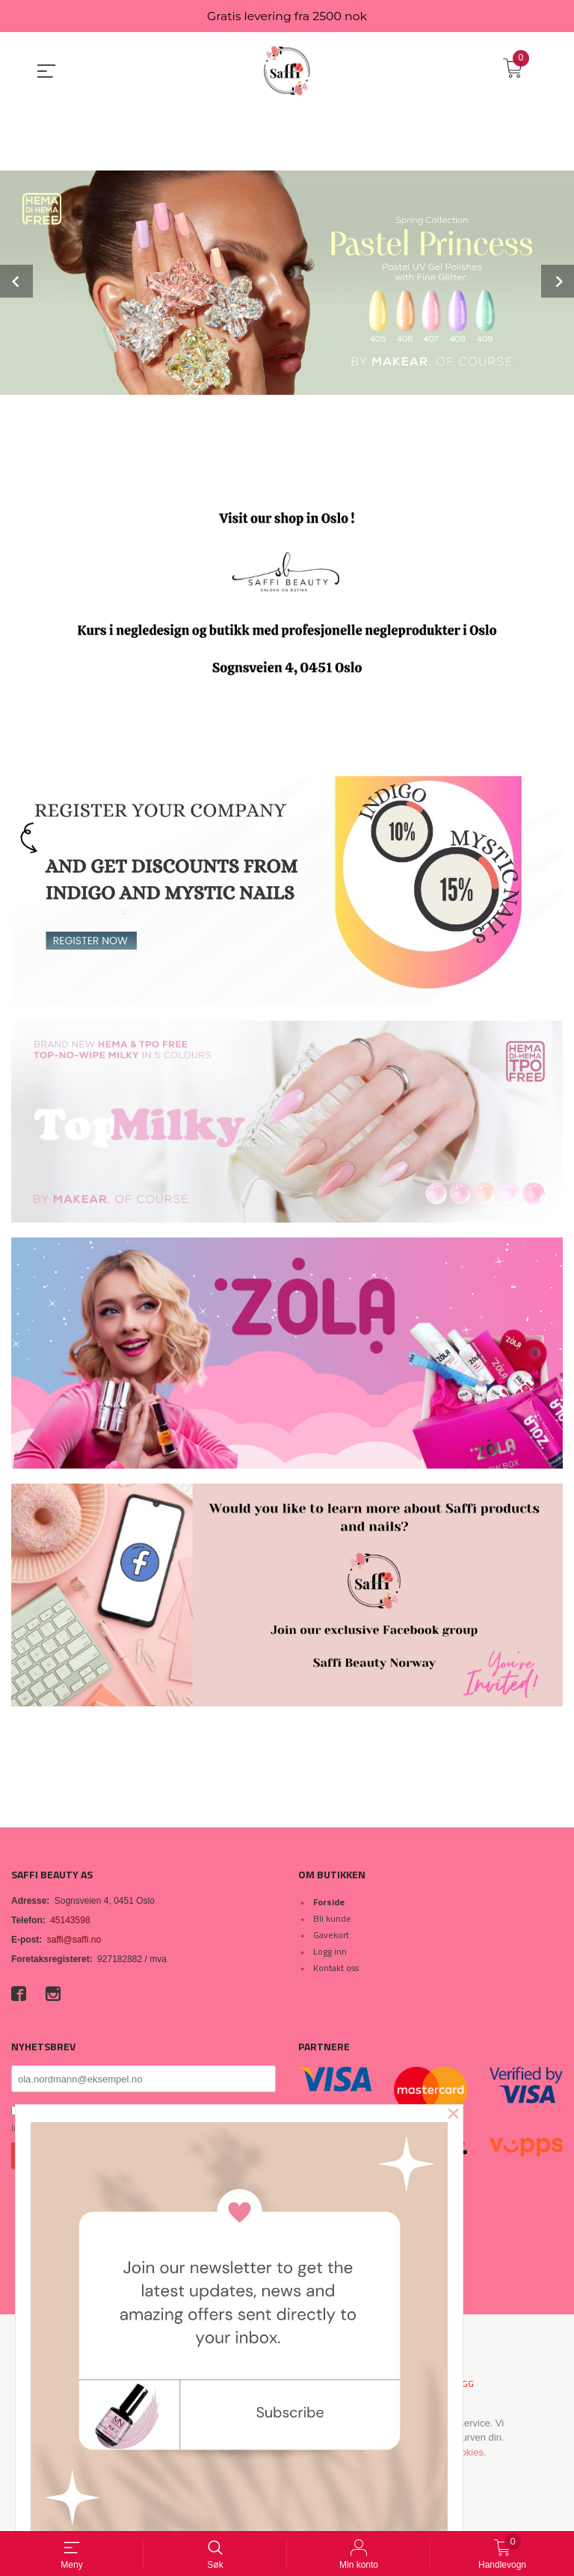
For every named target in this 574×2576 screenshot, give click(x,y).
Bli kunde (332, 1918)
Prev (16, 281)
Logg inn (330, 1951)
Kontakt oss (336, 1968)
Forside (329, 1902)
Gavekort (331, 1935)
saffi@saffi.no (74, 1939)
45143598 (70, 1920)
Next (557, 281)
